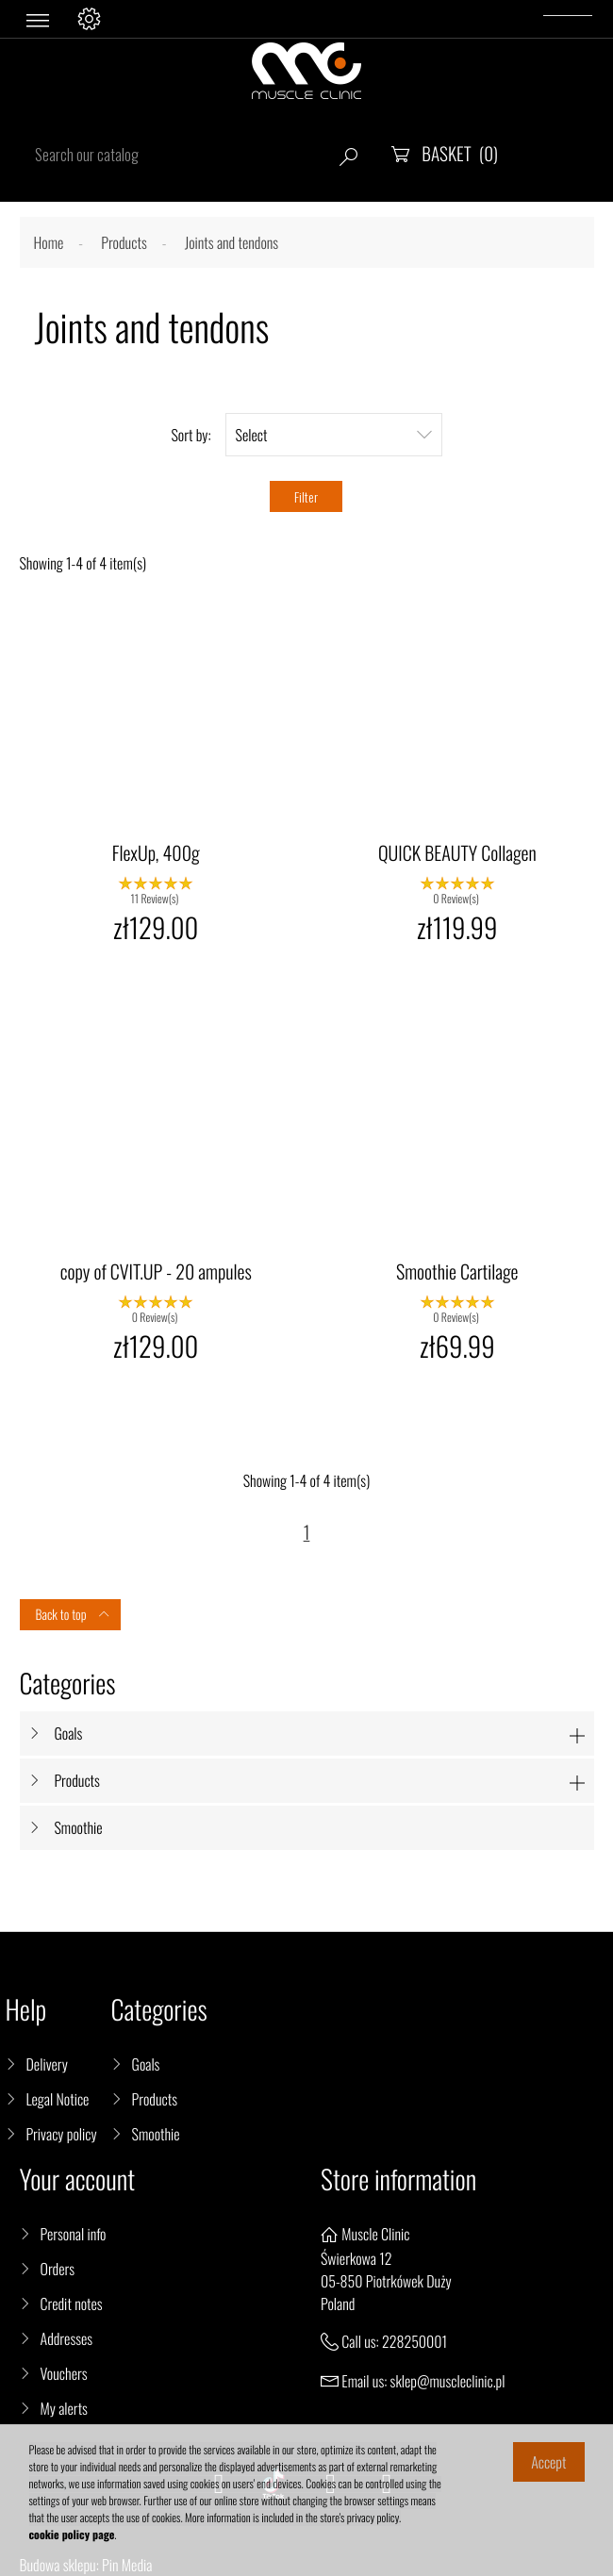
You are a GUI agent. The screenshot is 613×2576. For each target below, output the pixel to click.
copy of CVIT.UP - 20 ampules (156, 1271)
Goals (69, 1733)
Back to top (74, 1615)
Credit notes (72, 2303)
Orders (58, 2268)
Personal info (74, 2233)
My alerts (64, 2408)
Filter (306, 496)
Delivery (47, 2064)
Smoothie (79, 1827)
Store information (398, 2179)
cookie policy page (72, 2535)
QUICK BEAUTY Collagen (457, 852)
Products (77, 1780)
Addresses (67, 2338)
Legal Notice (58, 2099)
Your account (78, 2179)
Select (334, 434)
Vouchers (64, 2373)
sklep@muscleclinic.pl (447, 2381)
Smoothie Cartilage (457, 1271)
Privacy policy (61, 2133)
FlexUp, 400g (156, 852)
